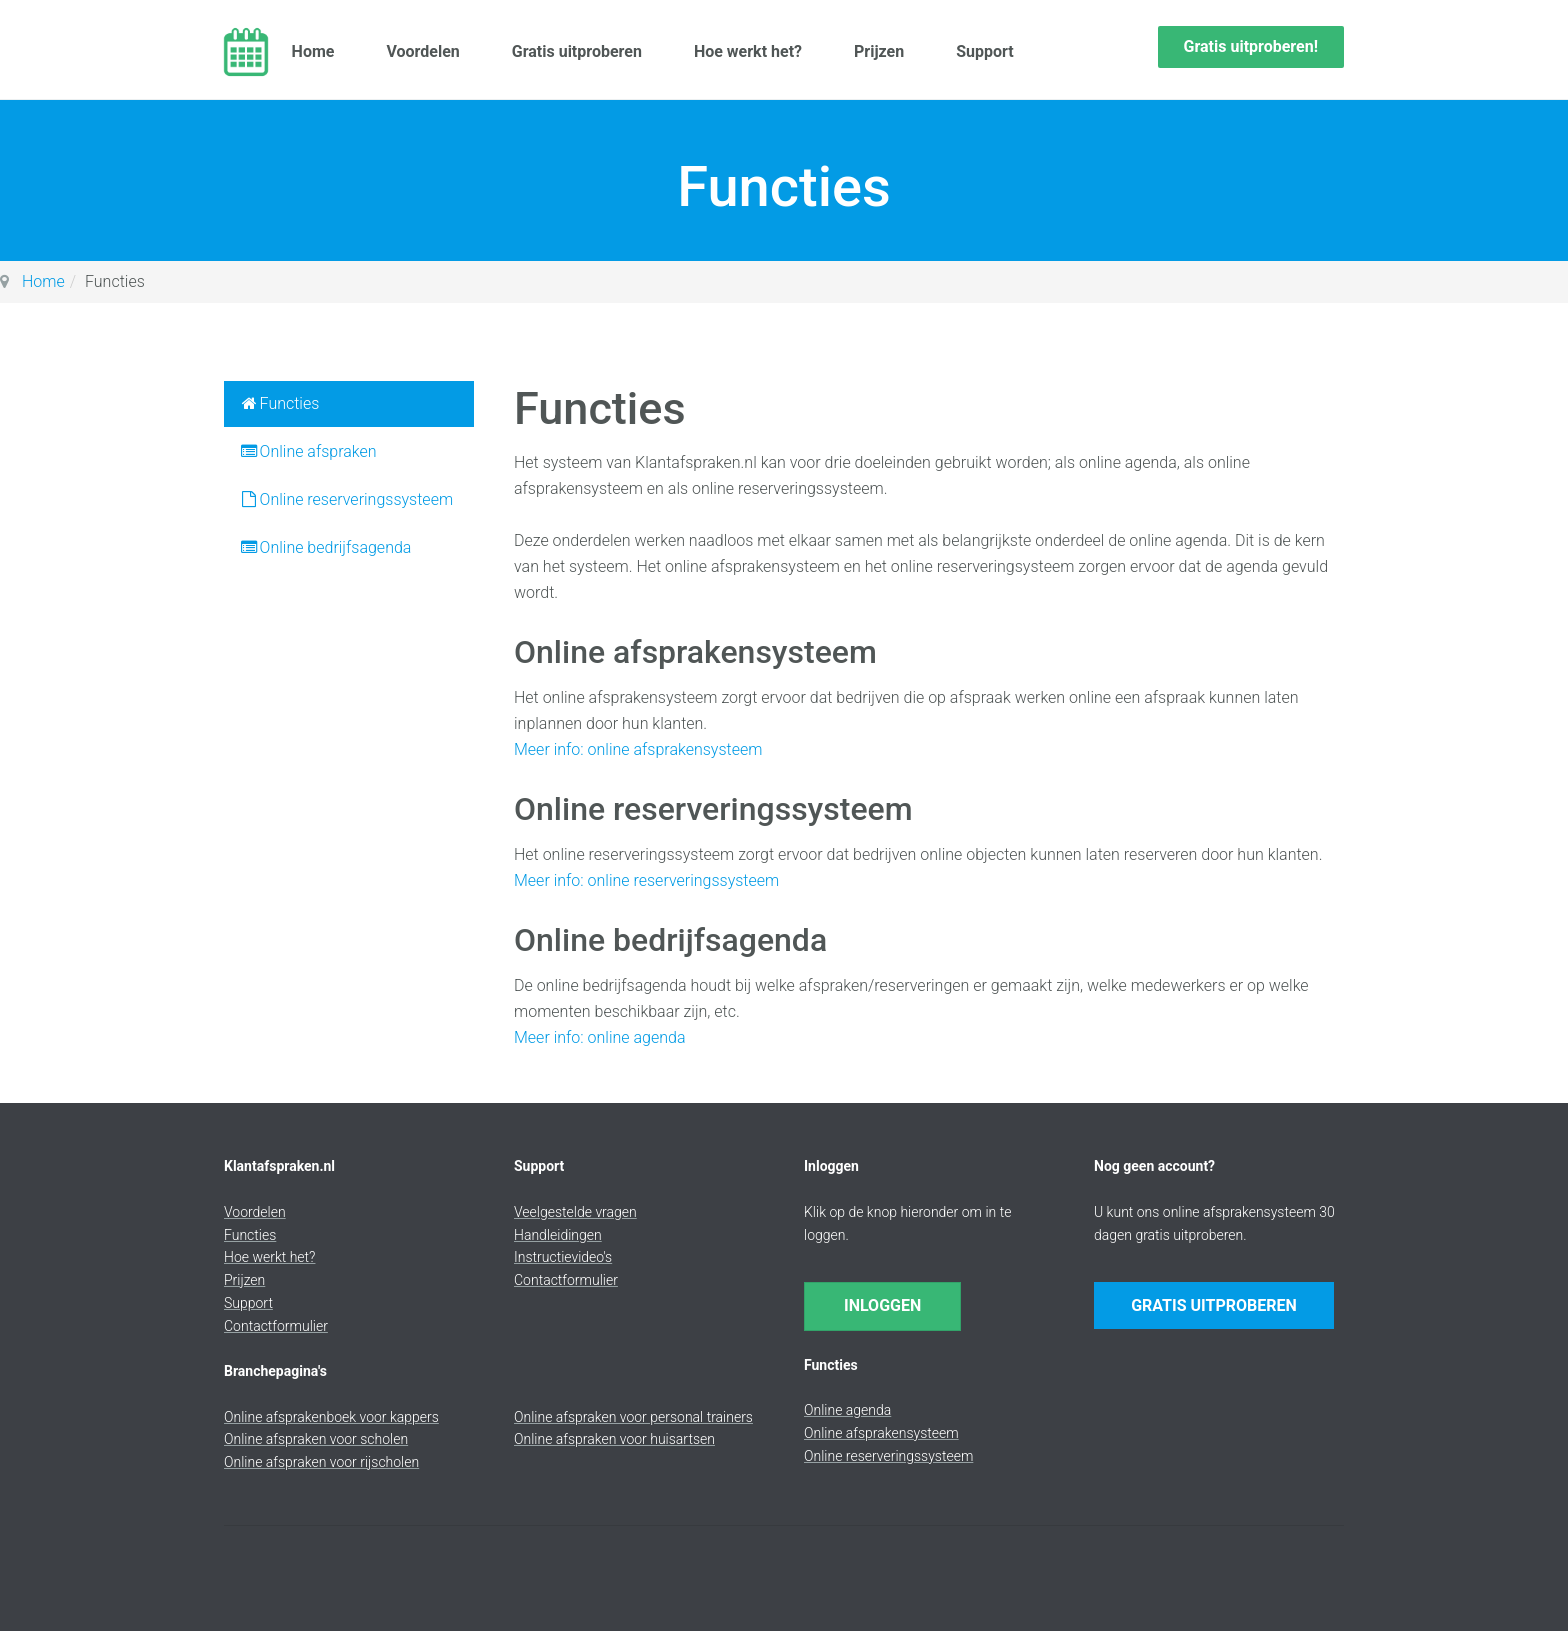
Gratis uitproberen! (1251, 46)
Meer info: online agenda (599, 1037)
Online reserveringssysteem (346, 499)
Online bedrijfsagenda (325, 547)
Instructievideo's (563, 1257)
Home (317, 51)
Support (990, 51)
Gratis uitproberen (581, 51)
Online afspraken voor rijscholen (321, 1462)
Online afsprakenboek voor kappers (331, 1417)
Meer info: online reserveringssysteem (646, 880)
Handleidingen (558, 1235)
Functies (279, 403)
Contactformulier (276, 1326)
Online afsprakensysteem (881, 1433)
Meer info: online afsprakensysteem (638, 749)
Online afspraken (308, 451)
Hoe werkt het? (752, 51)
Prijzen (883, 51)
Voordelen (427, 51)
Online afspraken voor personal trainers (633, 1417)
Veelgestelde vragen (575, 1212)
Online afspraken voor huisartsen (614, 1439)
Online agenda (847, 1410)
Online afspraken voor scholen (316, 1439)
